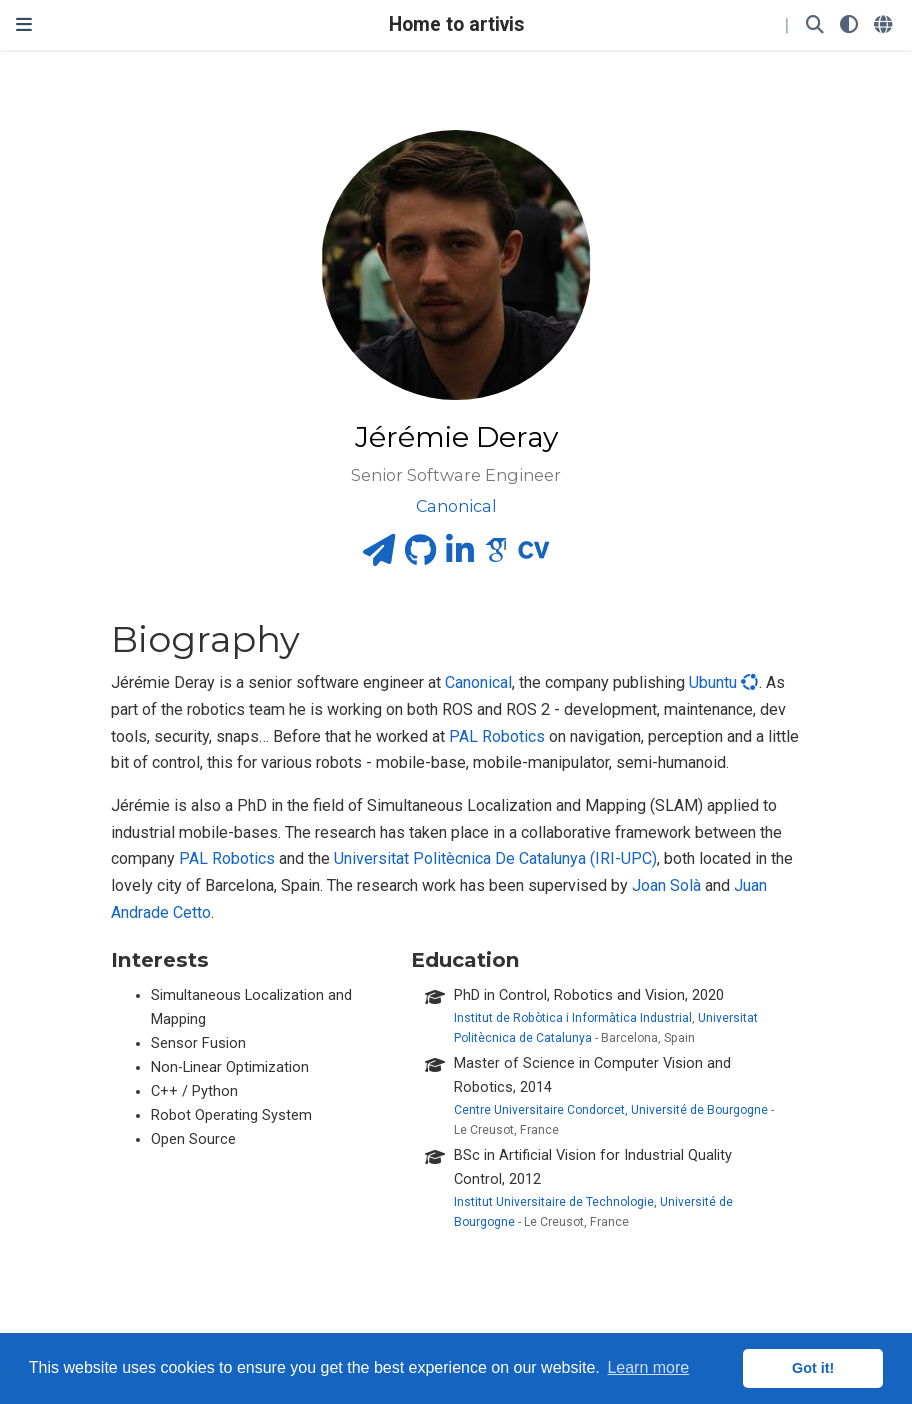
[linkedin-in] (460, 556)
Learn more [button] (648, 1367)
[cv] (534, 556)
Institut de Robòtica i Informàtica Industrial (573, 1018)
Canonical (478, 682)
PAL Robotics (497, 736)
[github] (420, 556)
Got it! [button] (813, 1368)
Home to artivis (456, 24)
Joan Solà (666, 885)
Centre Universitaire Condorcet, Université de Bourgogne (611, 1110)
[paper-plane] (379, 556)
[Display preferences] (849, 25)
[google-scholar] (496, 556)
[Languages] (885, 25)
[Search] (815, 25)
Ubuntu (724, 682)
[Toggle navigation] (24, 25)
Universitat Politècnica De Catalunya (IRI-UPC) (495, 858)
